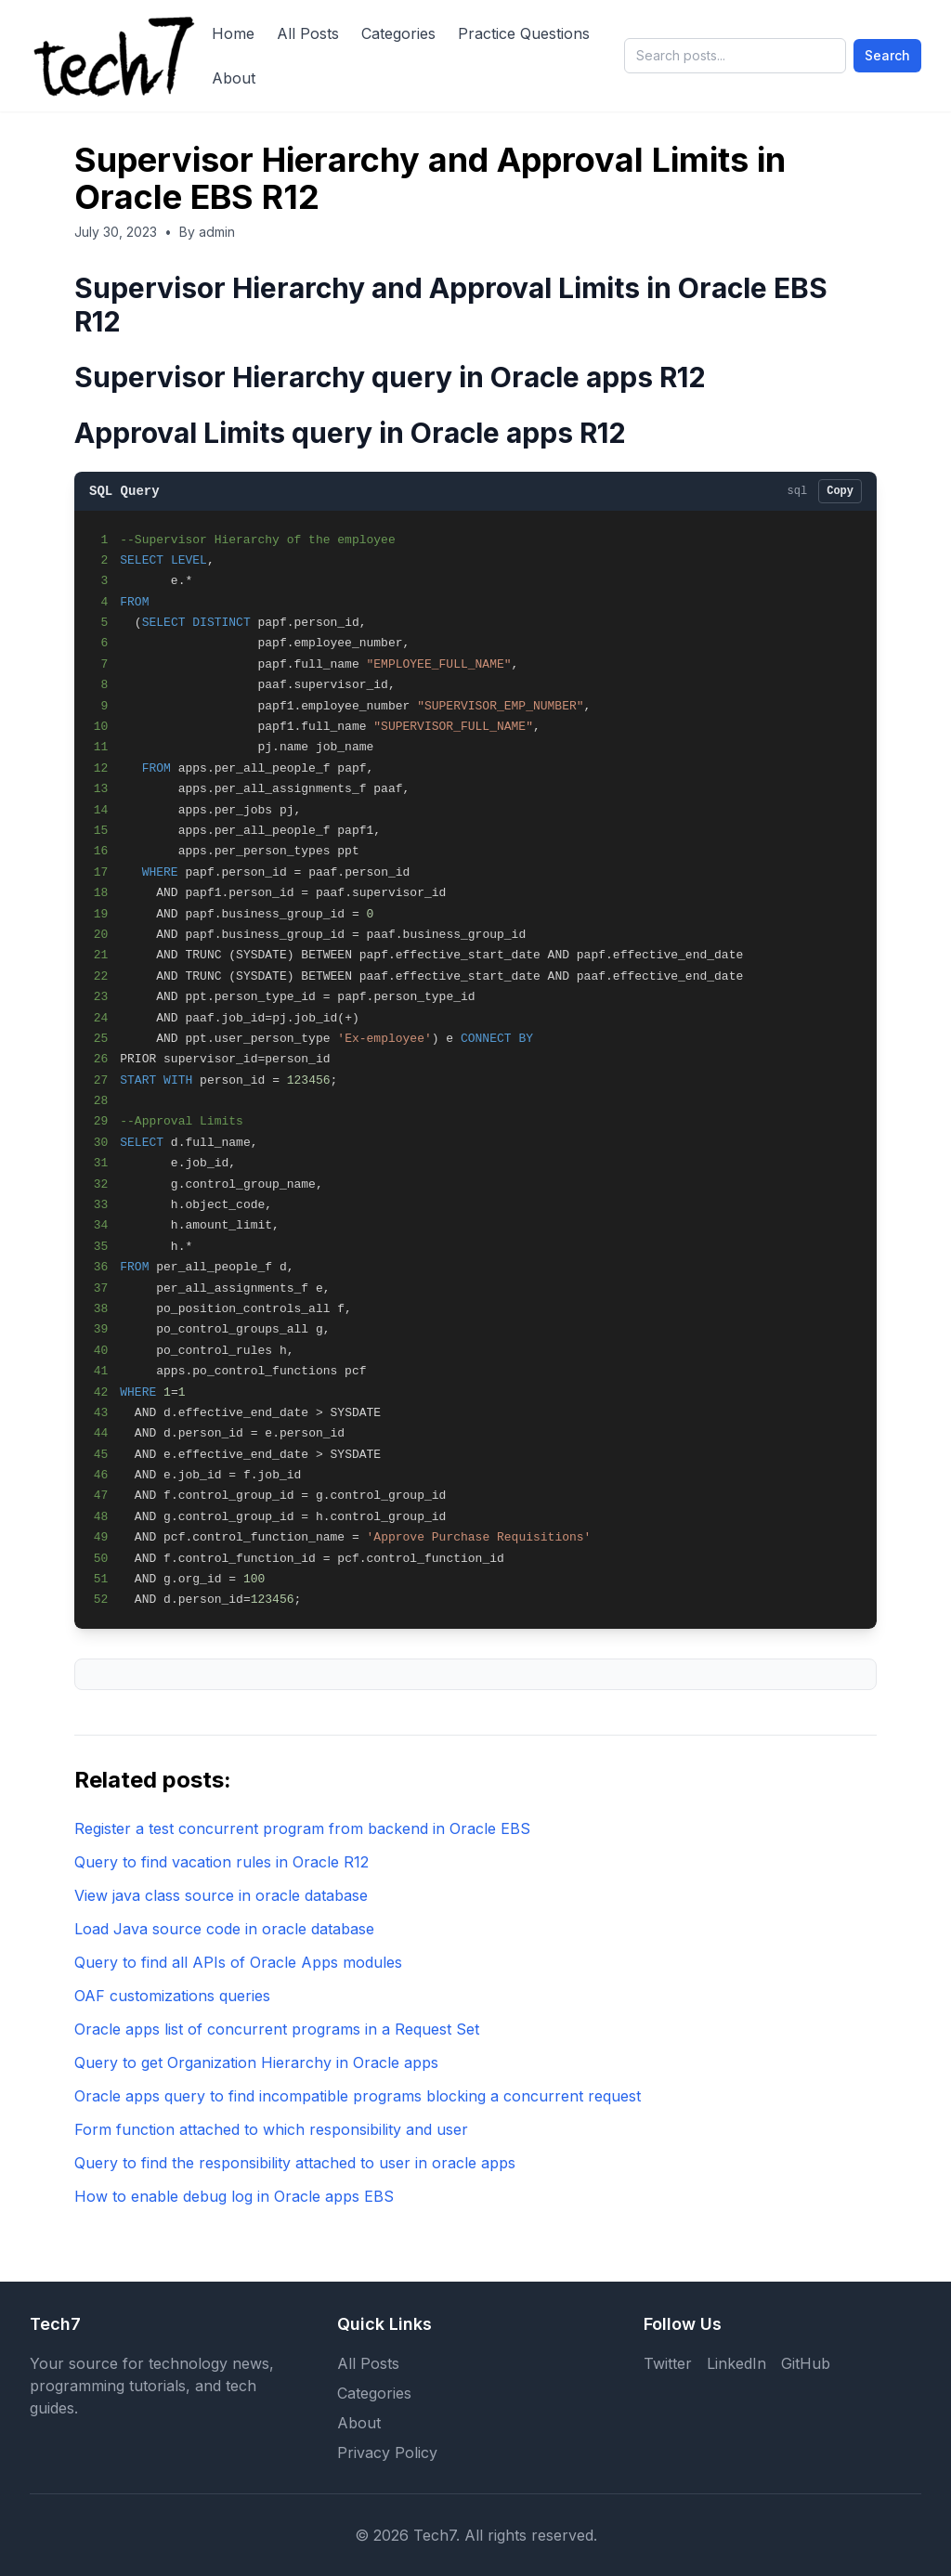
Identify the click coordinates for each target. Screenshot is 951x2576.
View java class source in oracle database (221, 1895)
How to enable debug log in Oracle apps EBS (234, 2196)
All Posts (308, 33)
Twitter (668, 2363)
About (233, 78)
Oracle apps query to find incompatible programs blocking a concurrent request (357, 2096)
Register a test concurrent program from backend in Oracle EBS (302, 1828)
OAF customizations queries (172, 1995)
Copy (840, 491)
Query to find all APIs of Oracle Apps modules (238, 1962)
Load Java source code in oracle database (224, 1928)
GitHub (805, 2363)
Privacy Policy (387, 2452)
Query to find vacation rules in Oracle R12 (221, 1862)
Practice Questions (524, 33)
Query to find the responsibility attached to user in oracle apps (294, 2162)
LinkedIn (736, 2363)
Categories (398, 33)
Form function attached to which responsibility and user (271, 2129)
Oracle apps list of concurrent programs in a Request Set (276, 2029)
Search (887, 55)
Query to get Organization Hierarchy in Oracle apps (256, 2062)
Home (233, 33)
